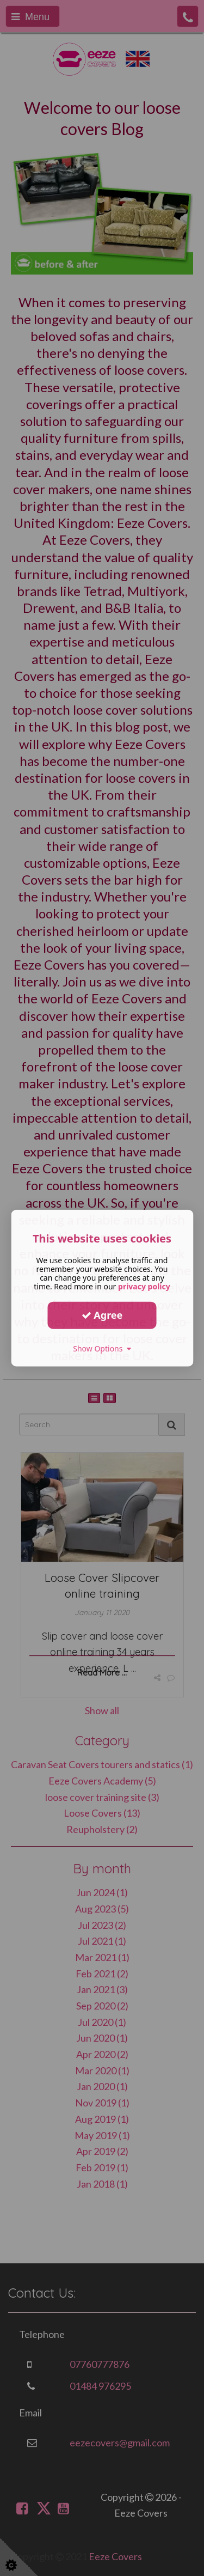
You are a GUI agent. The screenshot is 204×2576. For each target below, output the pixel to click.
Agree (102, 1315)
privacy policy (144, 1286)
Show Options (102, 1348)
